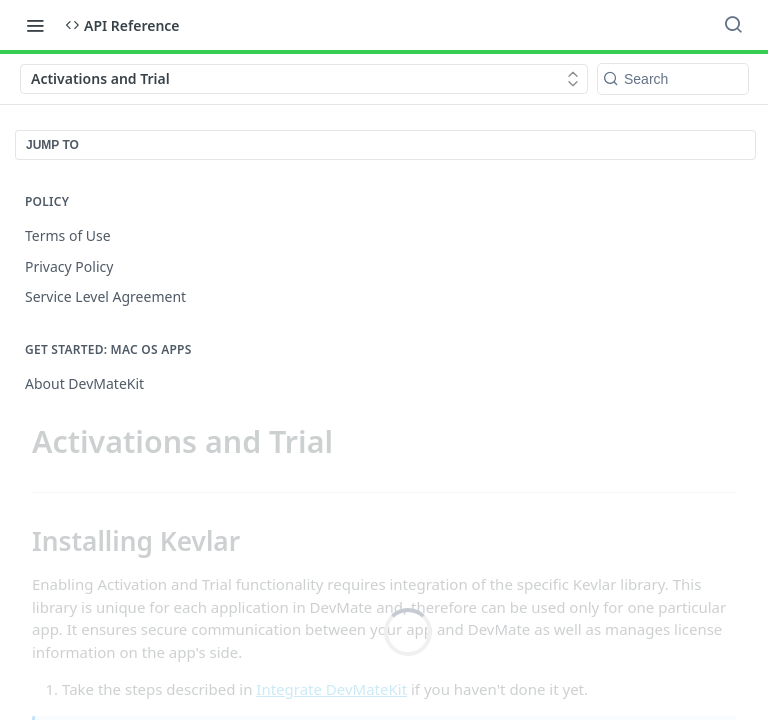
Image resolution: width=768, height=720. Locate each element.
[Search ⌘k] (733, 25)
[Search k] (673, 79)
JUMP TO (52, 145)
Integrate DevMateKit (331, 689)
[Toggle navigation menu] (35, 25)
